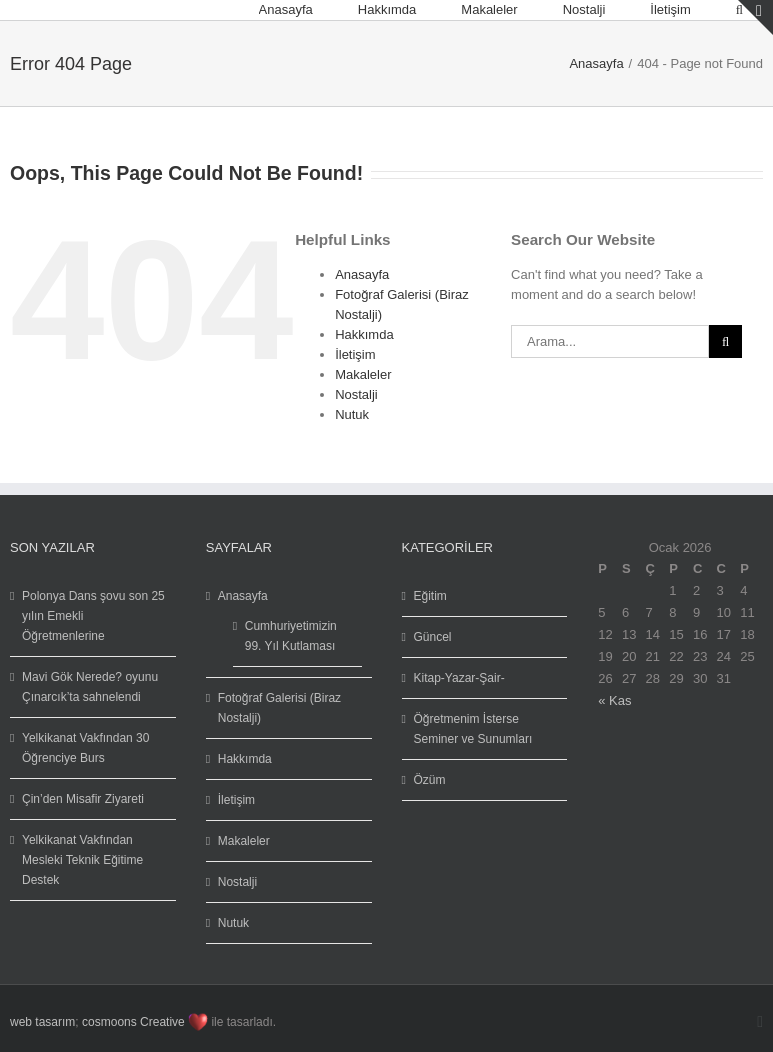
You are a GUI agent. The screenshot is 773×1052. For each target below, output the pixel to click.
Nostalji (356, 394)
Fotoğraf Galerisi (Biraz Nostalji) (279, 708)
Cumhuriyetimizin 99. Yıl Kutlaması (291, 636)
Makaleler (363, 374)
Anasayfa (362, 274)
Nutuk (352, 414)
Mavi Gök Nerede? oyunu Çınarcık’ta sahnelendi (90, 687)
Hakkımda (364, 334)
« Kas (614, 700)
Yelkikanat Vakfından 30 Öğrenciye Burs (85, 748)
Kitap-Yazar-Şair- (459, 678)
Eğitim (430, 596)
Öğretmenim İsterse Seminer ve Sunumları (473, 729)
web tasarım (42, 1022)
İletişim (355, 354)
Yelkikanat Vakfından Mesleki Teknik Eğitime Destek (82, 860)
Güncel (433, 637)
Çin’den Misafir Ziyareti (83, 799)
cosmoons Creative (133, 1022)
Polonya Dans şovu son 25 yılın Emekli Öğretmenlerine (93, 616)
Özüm (430, 780)
